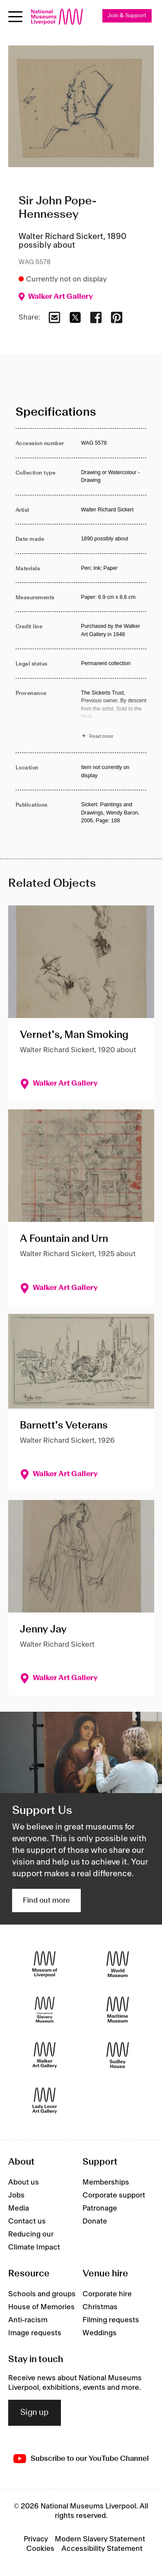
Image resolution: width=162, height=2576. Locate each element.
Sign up (34, 2412)
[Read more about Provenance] (114, 716)
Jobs (16, 2195)
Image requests (34, 2333)
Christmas (100, 2307)
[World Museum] (117, 1964)
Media (18, 2208)
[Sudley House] (117, 2055)
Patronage (100, 2208)
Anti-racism (28, 2320)
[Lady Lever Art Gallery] (44, 2100)
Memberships (106, 2182)
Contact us (27, 2221)
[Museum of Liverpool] (44, 1964)
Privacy (36, 2539)
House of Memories (41, 2307)
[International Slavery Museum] (44, 2009)
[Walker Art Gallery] (44, 2055)
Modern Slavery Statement (100, 2539)
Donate (95, 2221)
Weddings (100, 2333)
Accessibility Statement (102, 2549)
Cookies (40, 2549)
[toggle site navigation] (15, 17)
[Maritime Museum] (117, 2009)
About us (23, 2182)
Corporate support (114, 2195)
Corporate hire (107, 2294)
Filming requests (111, 2320)
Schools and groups (42, 2294)
